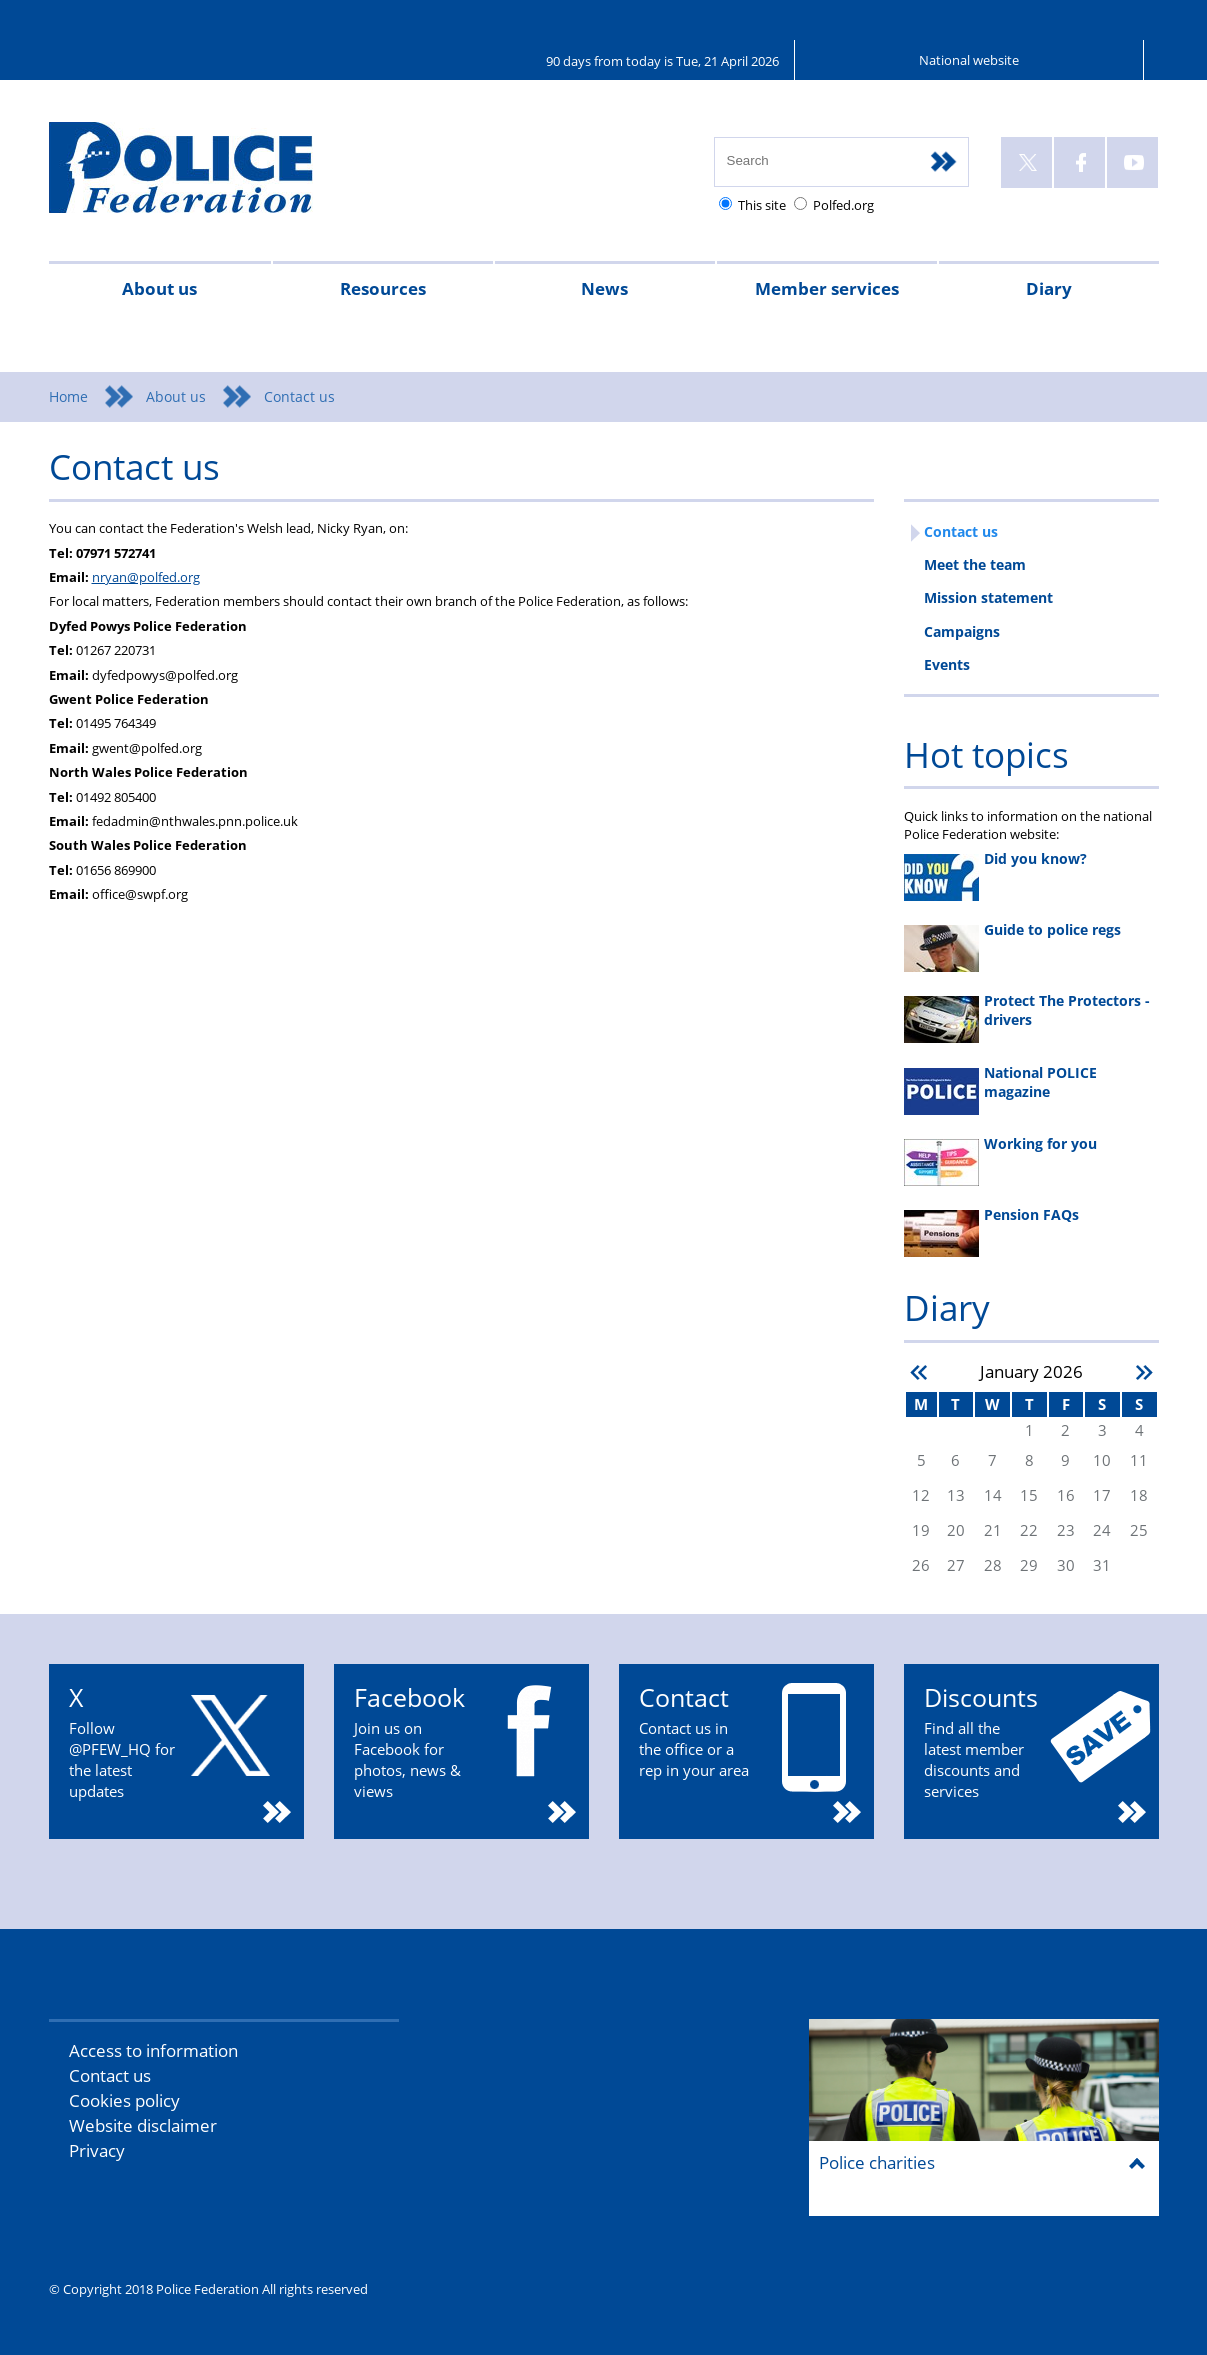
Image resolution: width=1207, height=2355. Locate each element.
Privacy (97, 2150)
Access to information (153, 2050)
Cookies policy (124, 2100)
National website (969, 60)
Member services (827, 288)
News (604, 288)
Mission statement (988, 597)
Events (947, 664)
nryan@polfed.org (146, 577)
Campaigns (962, 631)
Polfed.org (843, 205)
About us (159, 288)
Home (68, 396)
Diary (1049, 288)
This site (762, 205)
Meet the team (975, 564)
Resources (383, 288)
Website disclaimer (143, 2125)
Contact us (961, 531)
